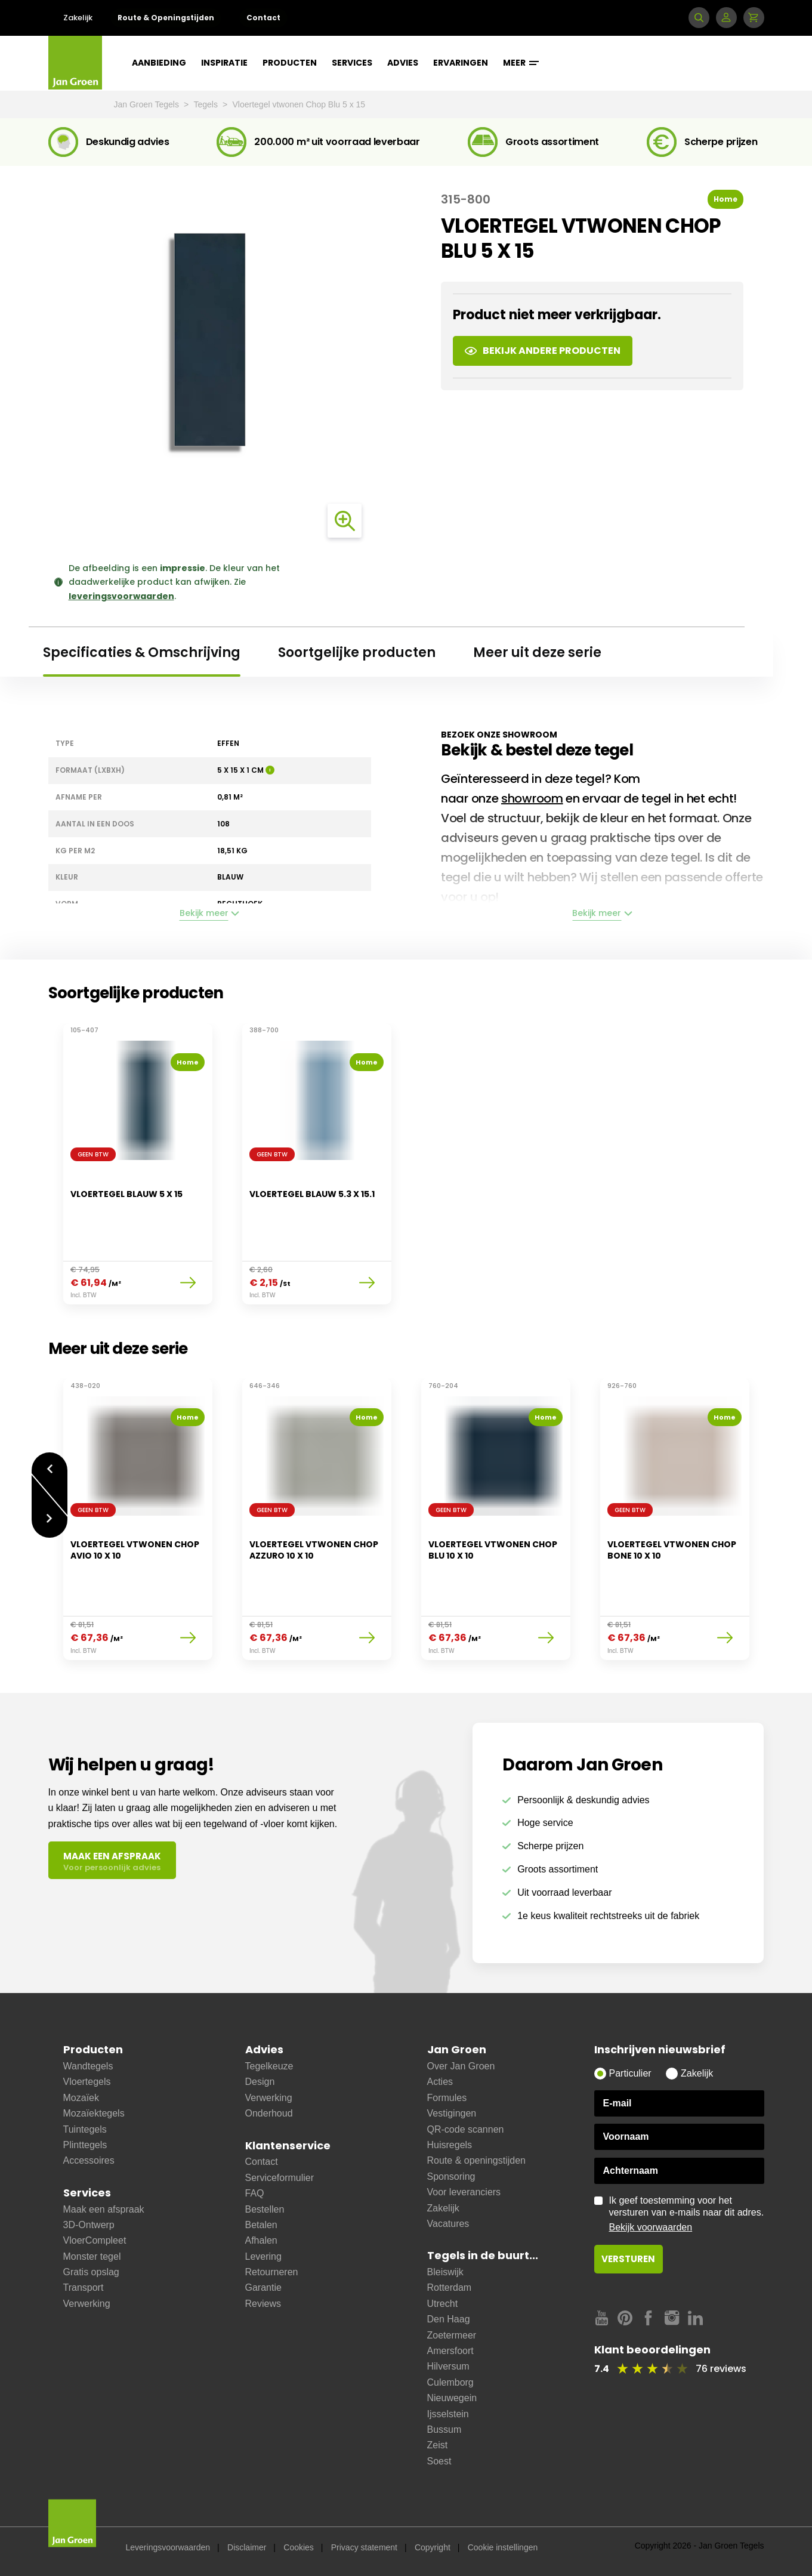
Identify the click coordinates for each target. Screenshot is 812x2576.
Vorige (49, 1468)
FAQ (254, 2193)
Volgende (49, 1520)
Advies (402, 63)
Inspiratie (224, 63)
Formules (447, 2098)
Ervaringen (460, 63)
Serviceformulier (279, 2178)
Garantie (263, 2287)
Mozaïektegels (94, 2113)
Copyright (432, 2547)
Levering (263, 2256)
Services (352, 63)
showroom (532, 798)
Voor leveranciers (464, 2192)
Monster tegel (92, 2256)
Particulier (630, 2073)
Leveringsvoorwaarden (168, 2547)
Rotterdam (449, 2287)
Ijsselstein (448, 2414)
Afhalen (261, 2240)
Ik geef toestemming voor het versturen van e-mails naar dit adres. (686, 2214)
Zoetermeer (452, 2335)
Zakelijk (77, 17)
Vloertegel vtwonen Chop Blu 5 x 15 (299, 104)
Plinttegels (85, 2145)
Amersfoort (450, 2351)
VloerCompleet (94, 2240)
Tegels (207, 104)
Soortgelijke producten (357, 652)
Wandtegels (88, 2066)
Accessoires (89, 2160)
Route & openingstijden (476, 2160)
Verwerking (86, 2304)
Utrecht (442, 2304)
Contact (263, 18)
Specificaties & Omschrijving (141, 652)
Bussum (444, 2429)
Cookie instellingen (503, 2547)
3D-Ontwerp (89, 2225)
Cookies (298, 2547)
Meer (521, 63)
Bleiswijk (445, 2272)
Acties (440, 2082)
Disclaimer (246, 2547)
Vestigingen (452, 2113)
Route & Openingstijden (166, 18)
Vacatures (448, 2224)
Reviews (263, 2304)
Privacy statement (364, 2547)
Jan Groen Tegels (147, 104)
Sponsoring (451, 2176)
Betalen (261, 2225)
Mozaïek (81, 2098)
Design (260, 2082)
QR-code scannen (465, 2129)
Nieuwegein (452, 2398)
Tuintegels (85, 2129)
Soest (439, 2461)
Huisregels (450, 2145)
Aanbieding (159, 63)
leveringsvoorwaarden (121, 596)
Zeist (437, 2445)
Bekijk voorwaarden (651, 2227)
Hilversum (448, 2366)
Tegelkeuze (269, 2066)
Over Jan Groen (461, 2066)
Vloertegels (87, 2082)
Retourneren (271, 2272)
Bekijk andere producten (542, 350)
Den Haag (448, 2319)
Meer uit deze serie (537, 652)
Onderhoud (269, 2113)
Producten (290, 63)
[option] (137, 1171)
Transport (83, 2287)
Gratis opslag (91, 2272)
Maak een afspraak (103, 2209)
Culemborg (450, 2382)
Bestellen (265, 2209)
